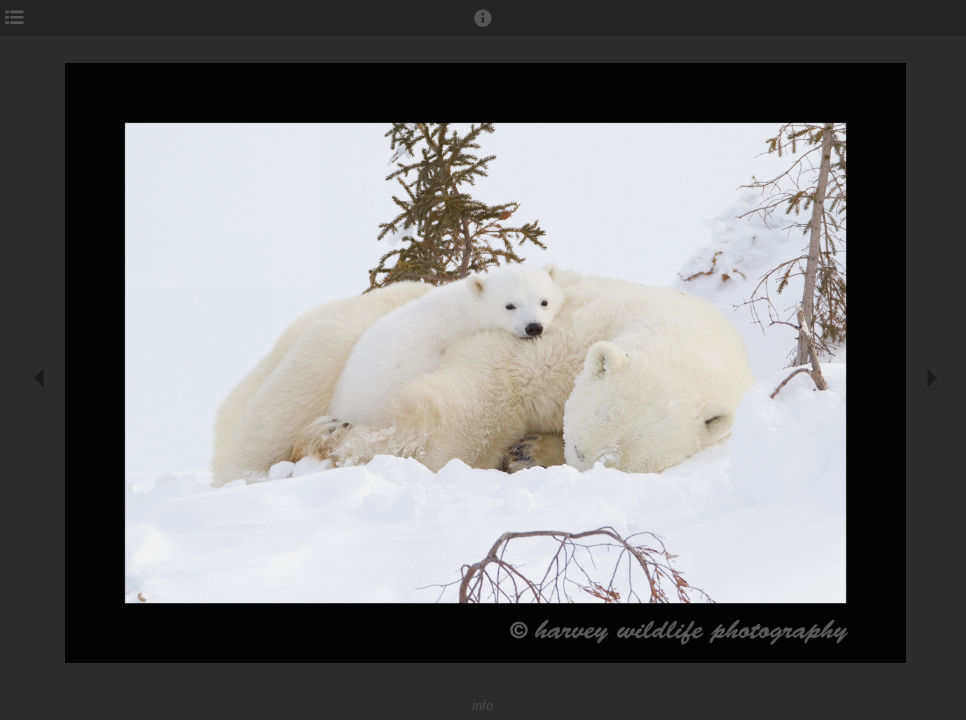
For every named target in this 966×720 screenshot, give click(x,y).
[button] (483, 27)
